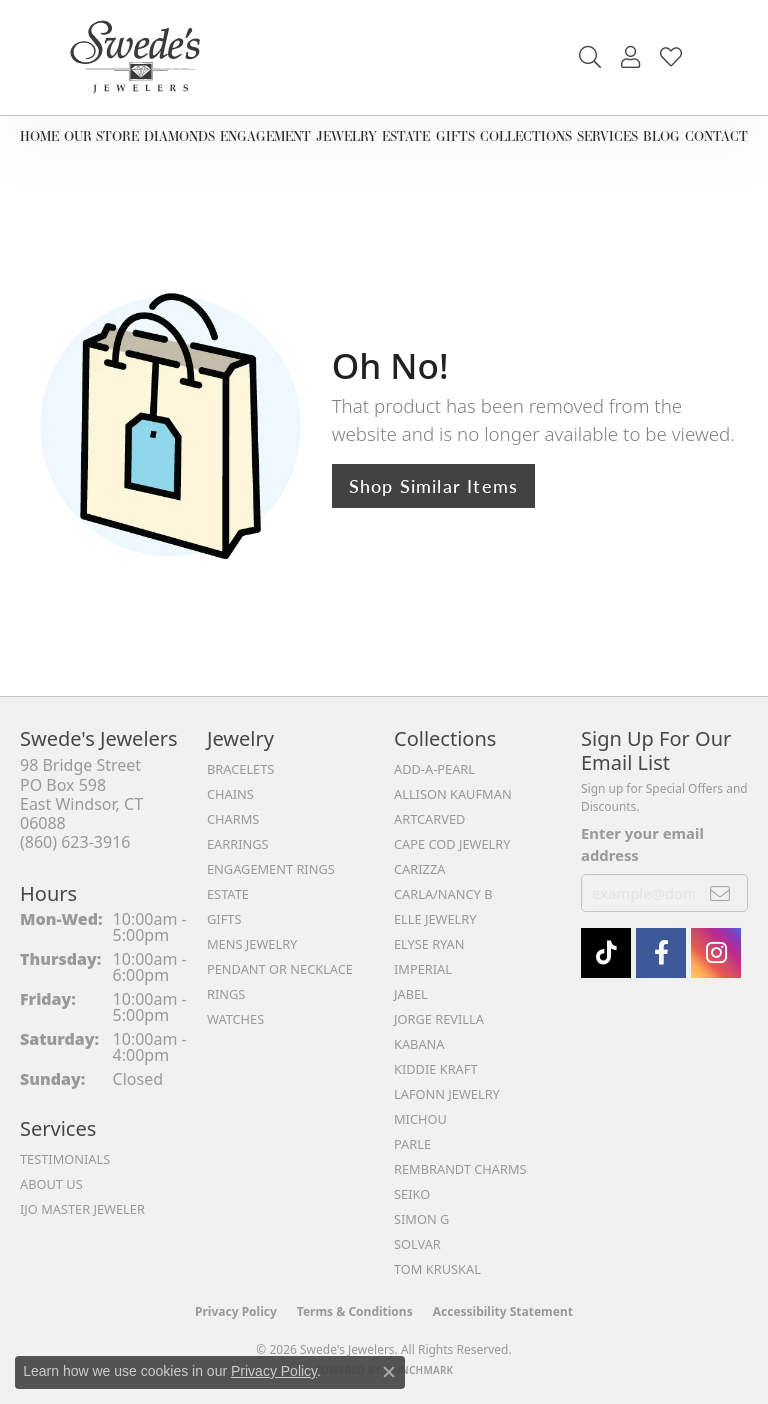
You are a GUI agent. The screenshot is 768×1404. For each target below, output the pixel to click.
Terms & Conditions (355, 1311)
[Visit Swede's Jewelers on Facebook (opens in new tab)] (661, 953)
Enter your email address (642, 844)
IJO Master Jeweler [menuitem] (82, 1209)
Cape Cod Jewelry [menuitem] (452, 844)
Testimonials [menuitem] (65, 1159)
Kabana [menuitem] (419, 1044)
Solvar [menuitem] (417, 1244)
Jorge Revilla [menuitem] (439, 1019)
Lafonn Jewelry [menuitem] (447, 1094)
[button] (590, 57)
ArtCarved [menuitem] (429, 819)
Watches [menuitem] (235, 1019)
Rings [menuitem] (226, 994)
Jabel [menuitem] (411, 994)
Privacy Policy (236, 1311)
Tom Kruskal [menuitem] (437, 1269)
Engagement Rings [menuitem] (271, 869)
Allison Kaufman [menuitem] (453, 794)
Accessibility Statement (503, 1311)
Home (39, 136)
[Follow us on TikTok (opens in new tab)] (606, 953)
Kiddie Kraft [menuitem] (436, 1069)
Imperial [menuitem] (423, 969)
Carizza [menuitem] (419, 869)
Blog (661, 136)
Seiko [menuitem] (412, 1194)
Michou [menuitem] (420, 1119)
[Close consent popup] (389, 1372)
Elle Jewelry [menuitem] (435, 919)
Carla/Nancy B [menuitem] (443, 894)
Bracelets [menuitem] (240, 769)
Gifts (455, 136)
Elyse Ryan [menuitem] (429, 944)
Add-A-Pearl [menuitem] (434, 769)
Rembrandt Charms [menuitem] (460, 1169)
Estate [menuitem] (228, 894)
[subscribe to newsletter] (720, 893)
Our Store (101, 136)
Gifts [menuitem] (224, 919)
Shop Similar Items (434, 485)
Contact (716, 136)
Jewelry (346, 136)
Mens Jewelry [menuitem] (252, 944)
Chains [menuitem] (230, 794)
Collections (526, 136)
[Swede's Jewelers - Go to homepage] (141, 57)
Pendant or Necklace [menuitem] (280, 969)
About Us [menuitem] (51, 1184)
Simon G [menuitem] (421, 1219)
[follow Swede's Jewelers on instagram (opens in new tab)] (716, 953)
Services (607, 136)
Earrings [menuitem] (238, 844)
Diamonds (179, 136)
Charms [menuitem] (233, 819)
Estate (406, 136)
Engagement (265, 136)
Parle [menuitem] (412, 1144)
